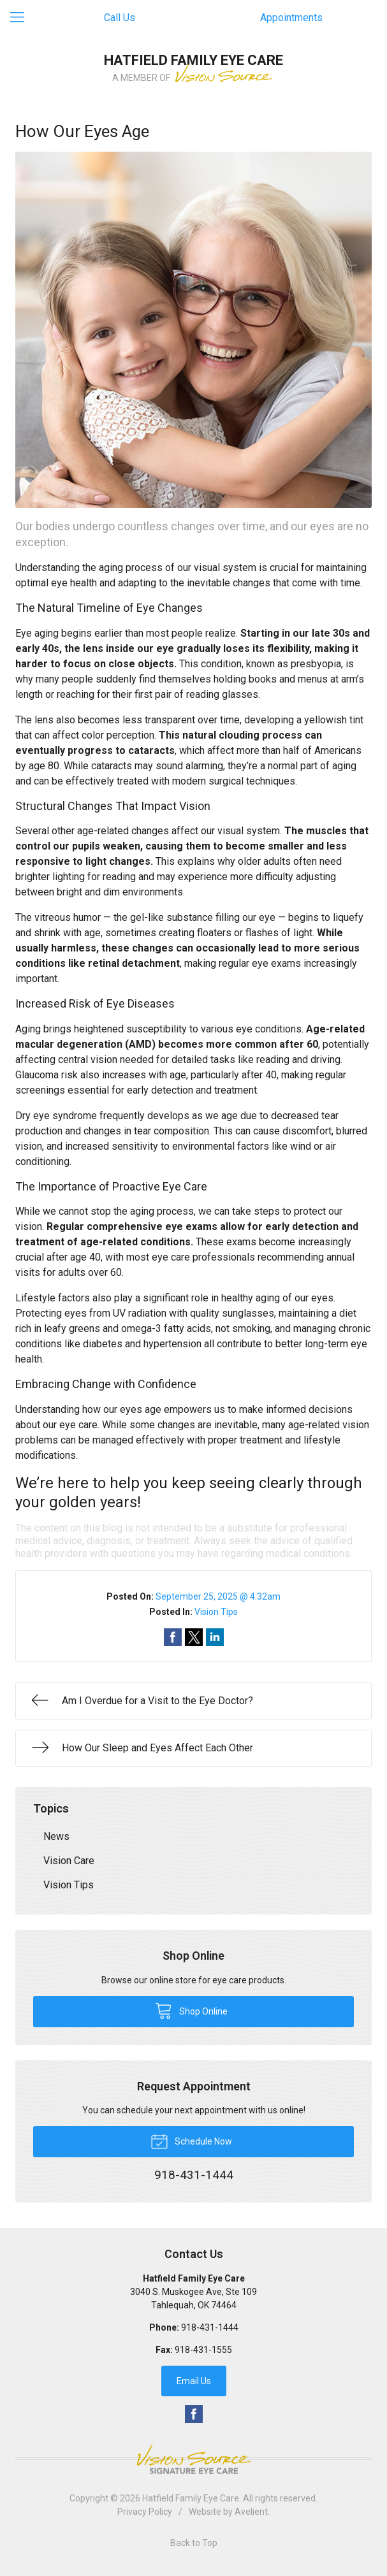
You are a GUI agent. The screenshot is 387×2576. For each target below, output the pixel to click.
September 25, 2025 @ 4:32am (218, 1596)
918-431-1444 (209, 2327)
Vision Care (68, 1861)
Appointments (291, 17)
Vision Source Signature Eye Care (193, 2459)
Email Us (194, 2381)
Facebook (194, 2414)
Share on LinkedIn (215, 1637)
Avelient (251, 2512)
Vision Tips (216, 1612)
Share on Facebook (173, 1637)
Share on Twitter (194, 1637)
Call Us (119, 17)
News (56, 1836)
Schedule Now (191, 2141)
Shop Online (191, 2010)
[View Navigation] (22, 18)
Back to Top (193, 2543)
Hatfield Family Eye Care (190, 2498)
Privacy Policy (144, 2512)
